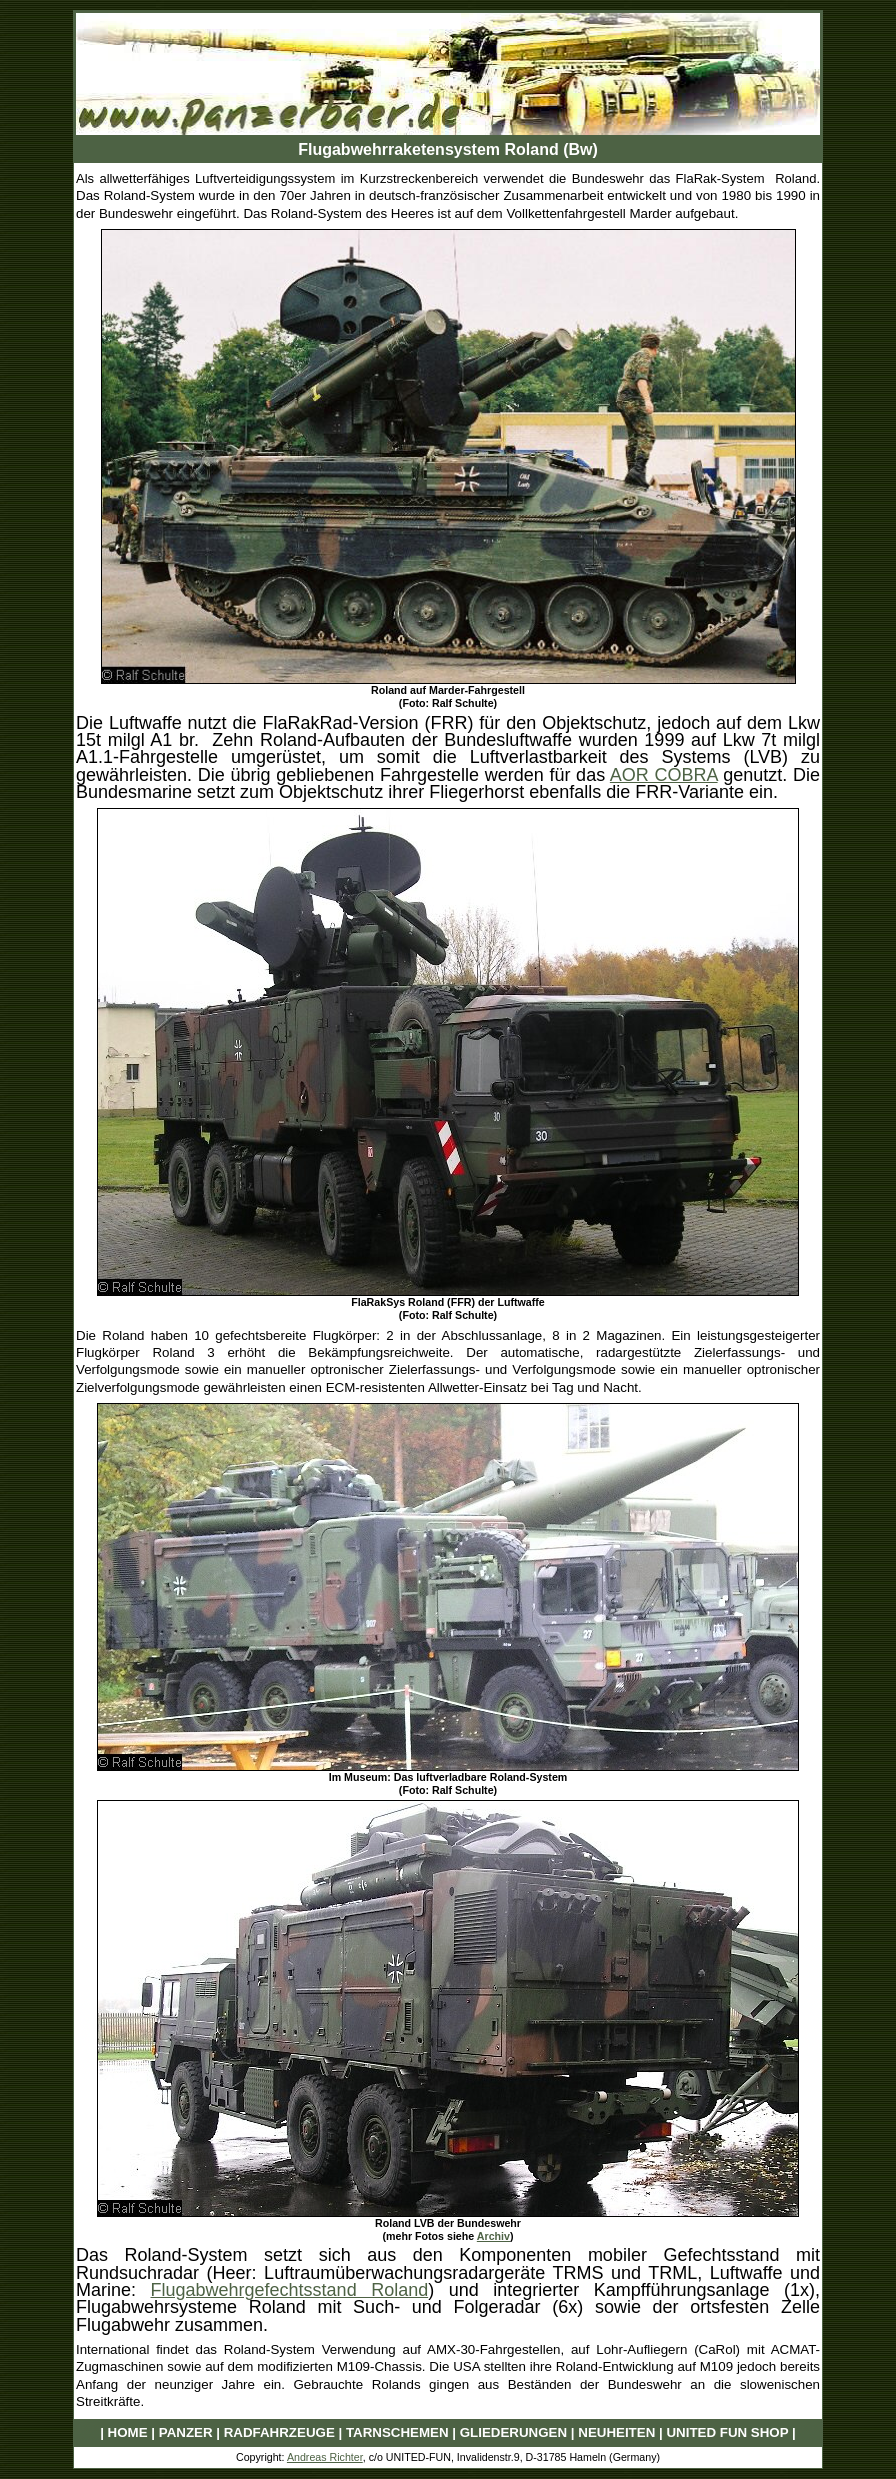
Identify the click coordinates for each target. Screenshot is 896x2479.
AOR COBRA (664, 775)
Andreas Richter (325, 2457)
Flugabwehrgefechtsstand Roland (290, 2290)
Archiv (493, 2236)
